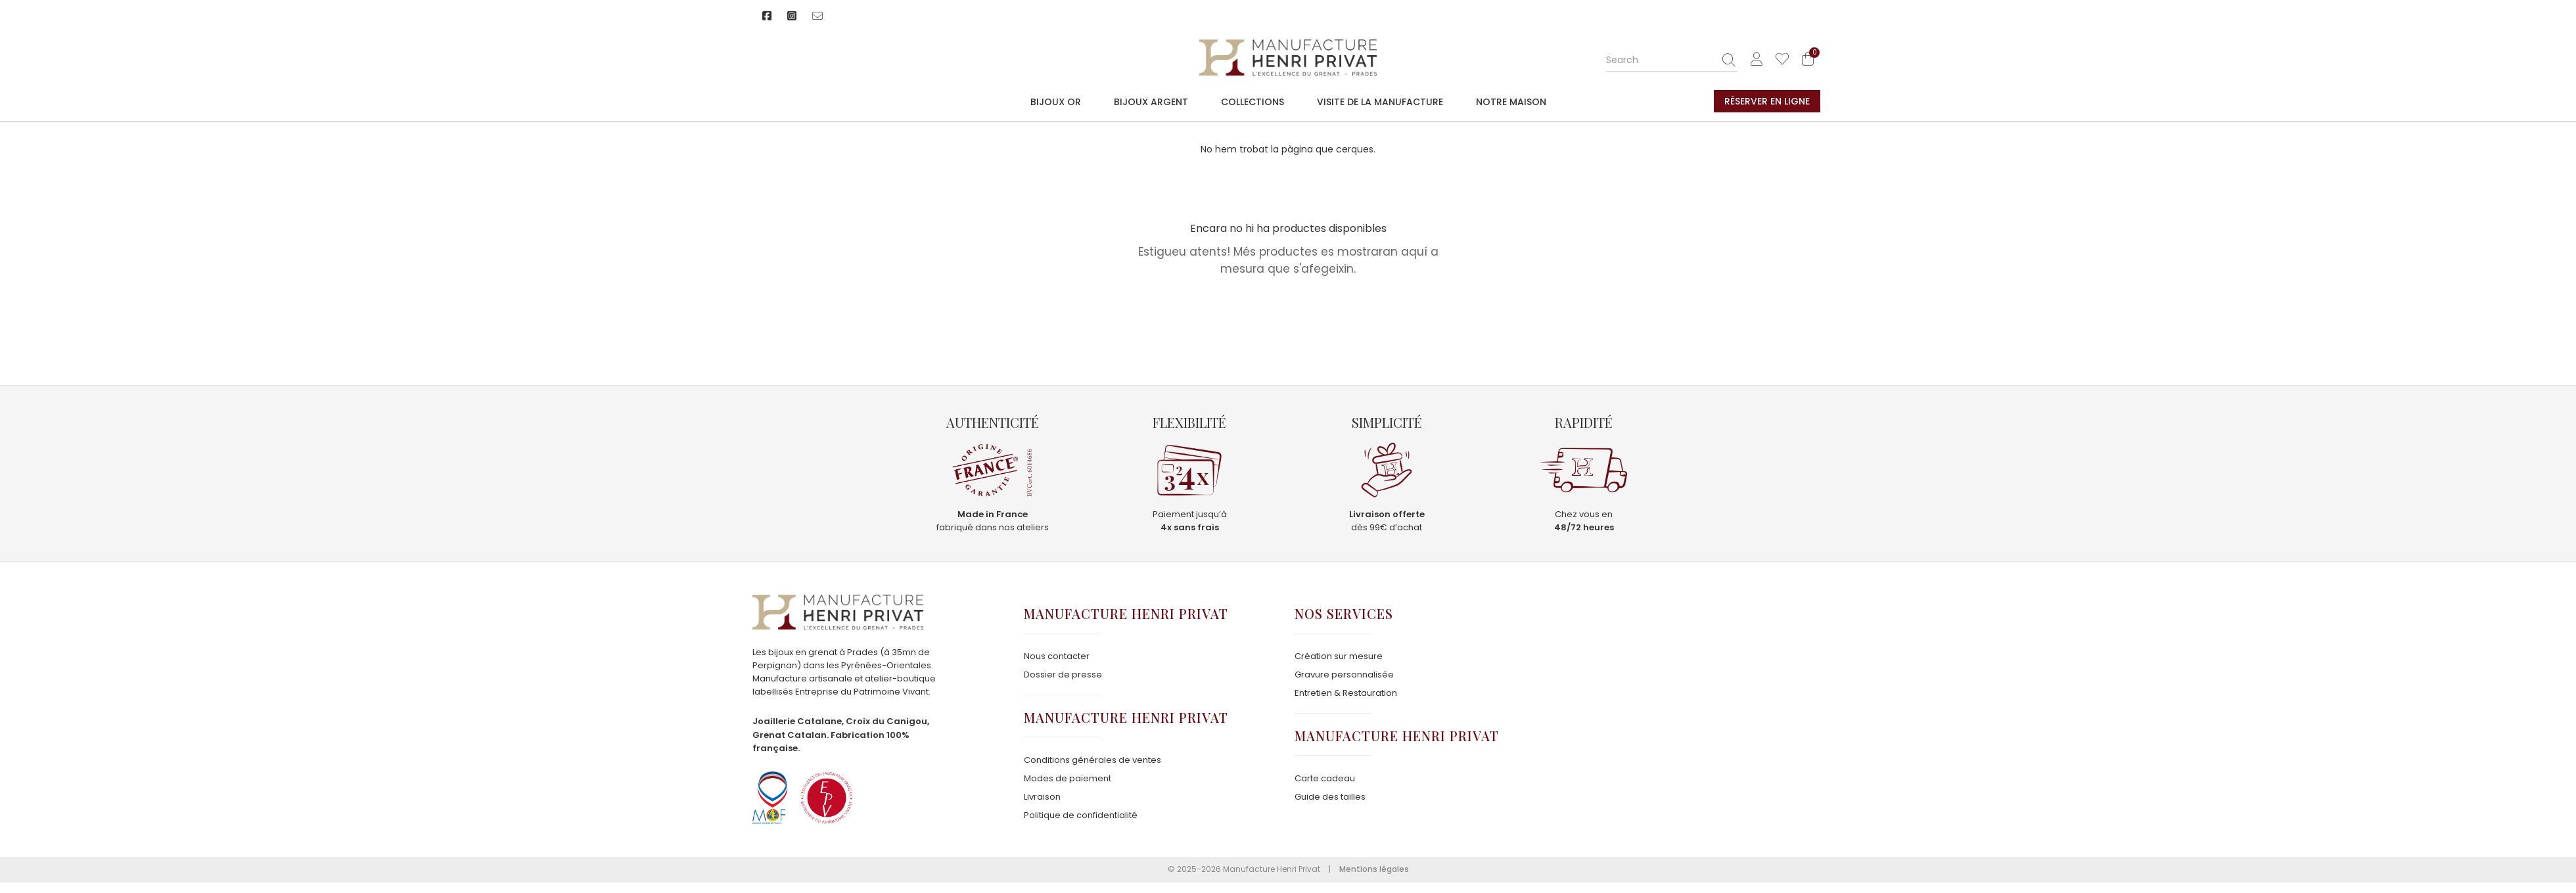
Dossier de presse (1063, 674)
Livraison (1042, 796)
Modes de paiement (1067, 778)
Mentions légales (1374, 869)
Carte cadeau (1325, 778)
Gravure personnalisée (1344, 674)
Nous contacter (1057, 656)
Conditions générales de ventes (1092, 760)
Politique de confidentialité (1081, 815)
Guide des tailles (1330, 796)
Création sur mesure (1339, 656)
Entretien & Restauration (1346, 693)
